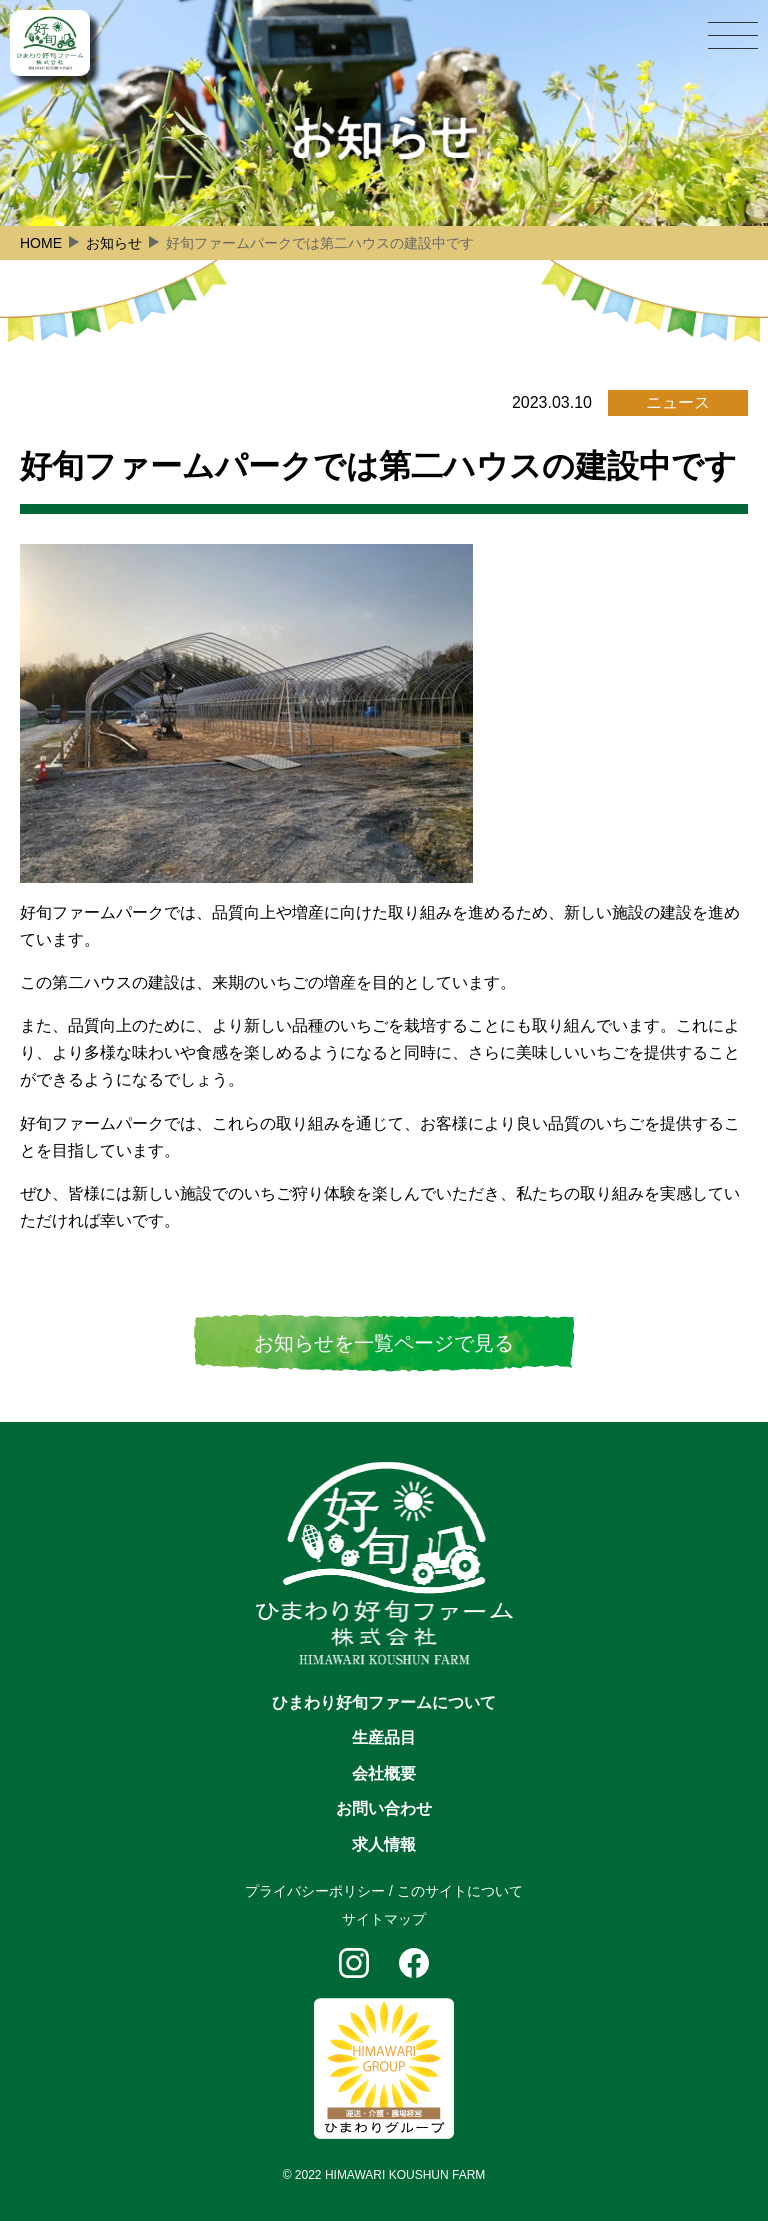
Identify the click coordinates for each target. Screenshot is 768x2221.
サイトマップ (384, 1919)
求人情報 (384, 1844)
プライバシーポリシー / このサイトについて (384, 1891)
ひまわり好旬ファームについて (384, 1702)
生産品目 (384, 1737)
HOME (41, 243)
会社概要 (384, 1773)
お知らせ (114, 243)
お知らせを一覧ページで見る (384, 1343)
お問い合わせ (384, 1808)
